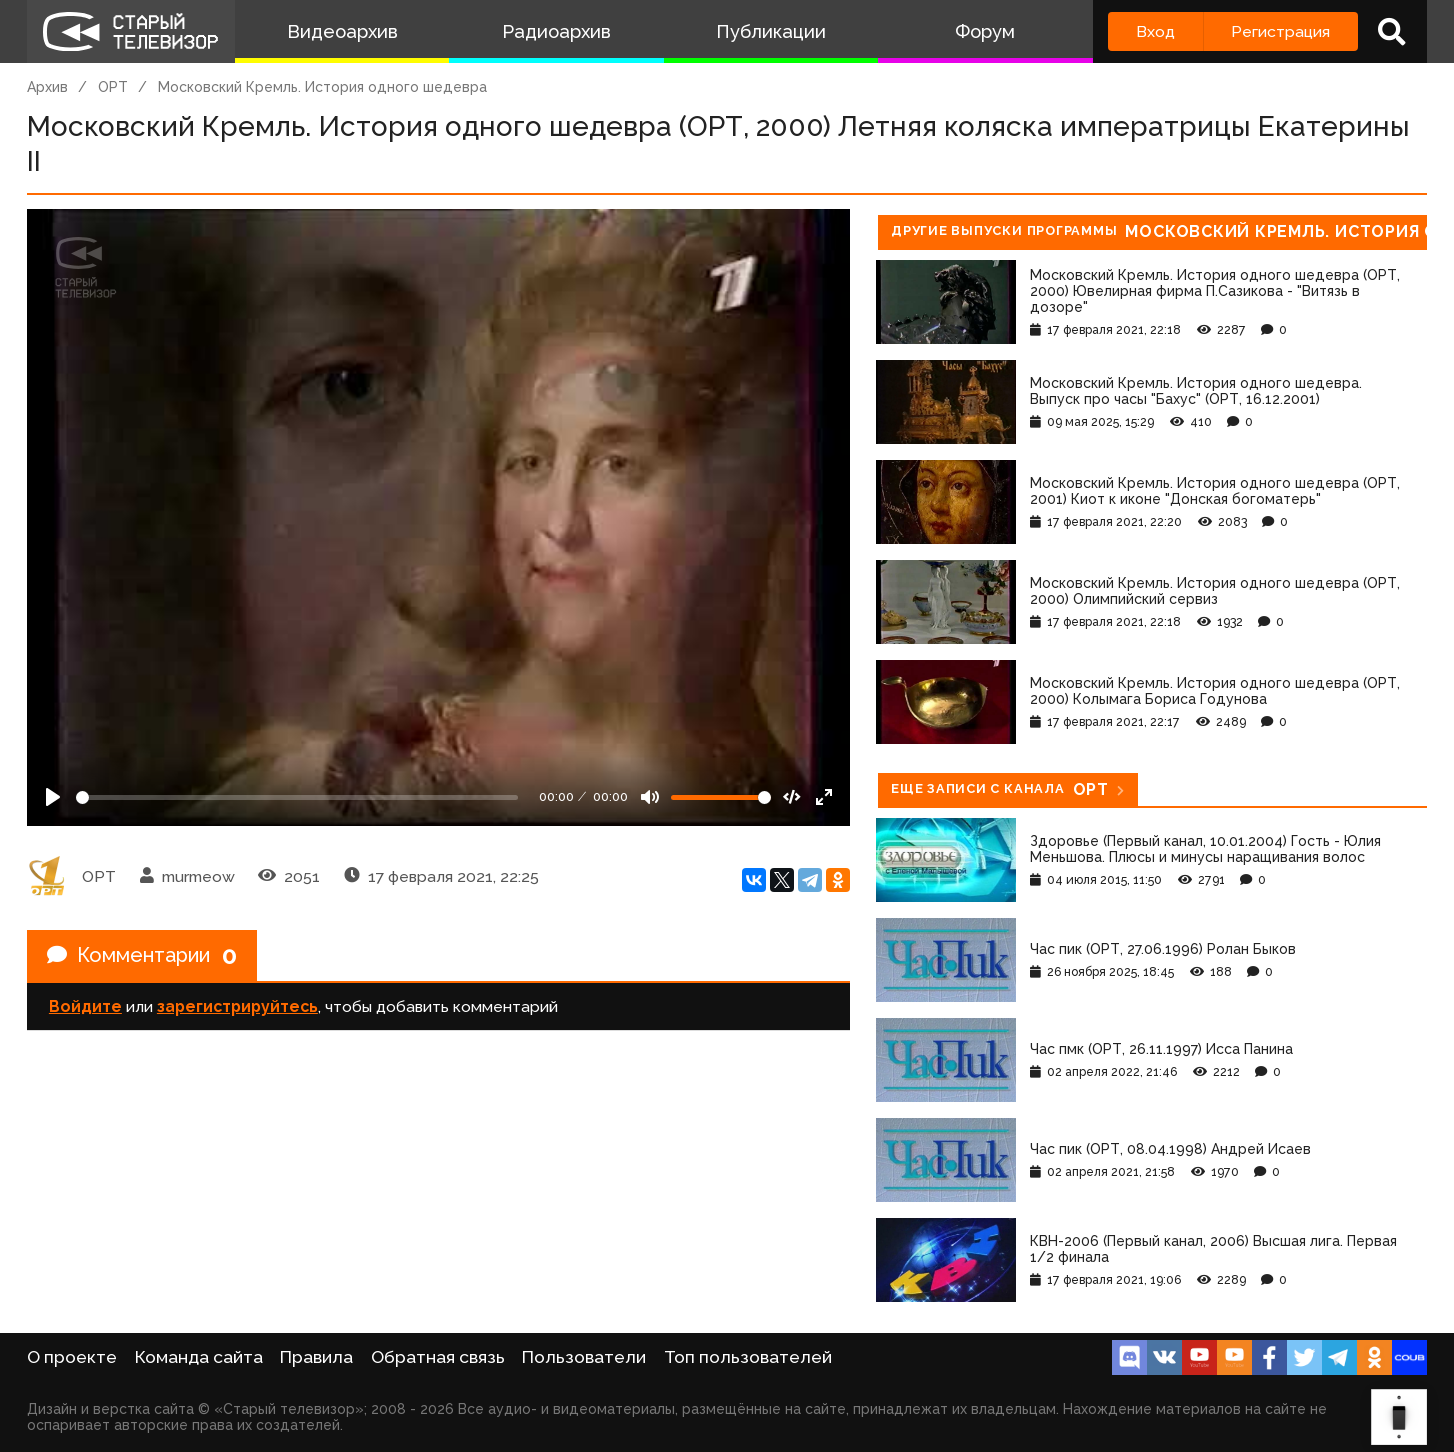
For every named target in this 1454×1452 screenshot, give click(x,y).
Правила (316, 1357)
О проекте (72, 1357)
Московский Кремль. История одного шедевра (322, 87)
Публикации (771, 31)
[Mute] (650, 797)
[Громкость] (721, 797)
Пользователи (584, 1357)
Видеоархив (342, 31)
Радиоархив (556, 31)
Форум (985, 31)
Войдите (85, 1006)
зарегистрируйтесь (237, 1006)
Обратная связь (438, 1357)
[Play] (53, 797)
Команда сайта (199, 1357)
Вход (1155, 31)
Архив (47, 87)
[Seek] (297, 797)
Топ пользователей (748, 1357)
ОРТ (113, 87)
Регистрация (1280, 31)
